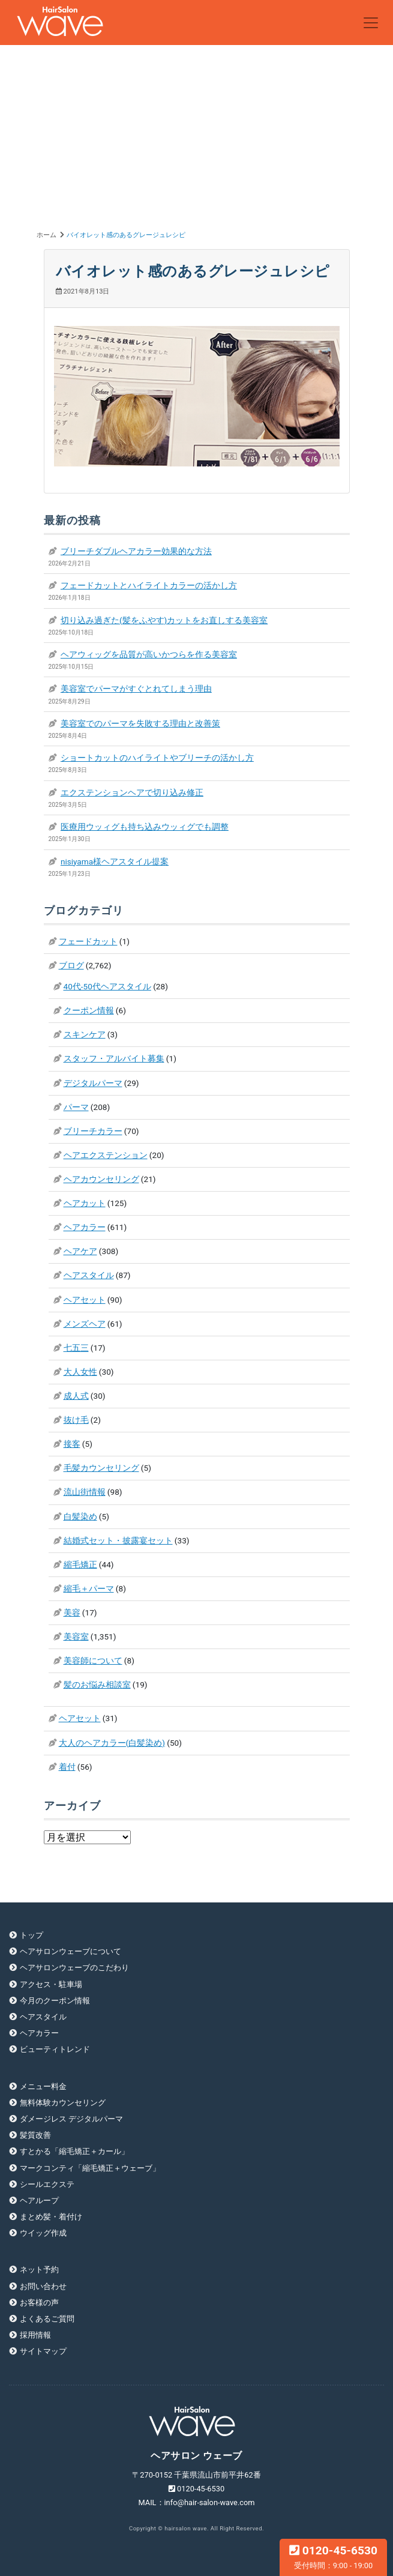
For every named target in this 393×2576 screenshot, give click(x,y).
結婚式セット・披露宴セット (118, 1540)
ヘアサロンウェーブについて (70, 1951)
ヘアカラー (85, 1227)
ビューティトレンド (55, 2049)
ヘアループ (39, 2200)
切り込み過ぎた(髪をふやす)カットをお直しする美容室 (164, 620)
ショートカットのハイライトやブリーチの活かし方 (157, 757)
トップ (31, 1935)
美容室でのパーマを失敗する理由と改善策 (140, 723)
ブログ (71, 965)
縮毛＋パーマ (89, 1588)
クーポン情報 (89, 1010)
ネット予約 (39, 2269)
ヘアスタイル (89, 1275)
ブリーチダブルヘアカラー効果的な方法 (136, 551)
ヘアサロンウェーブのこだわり (74, 1967)
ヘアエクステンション (106, 1155)
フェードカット (88, 941)
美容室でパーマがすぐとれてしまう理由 (136, 688)
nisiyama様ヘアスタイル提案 (115, 861)
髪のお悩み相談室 (97, 1684)
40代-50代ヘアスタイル (107, 986)
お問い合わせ (43, 2286)
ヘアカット (85, 1203)
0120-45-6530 (333, 2557)
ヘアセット (85, 1300)
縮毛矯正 (80, 1564)
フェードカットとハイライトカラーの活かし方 (149, 585)
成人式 (76, 1396)
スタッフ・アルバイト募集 (114, 1058)
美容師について (93, 1660)
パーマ (76, 1107)
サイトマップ (43, 2351)
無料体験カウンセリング (63, 2102)
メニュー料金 (43, 2086)
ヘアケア (80, 1251)
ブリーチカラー (93, 1131)
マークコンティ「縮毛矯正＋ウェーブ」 (90, 2168)
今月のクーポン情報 (55, 2000)
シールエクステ (47, 2184)
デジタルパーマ (93, 1083)
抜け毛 (76, 1420)
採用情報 (35, 2334)
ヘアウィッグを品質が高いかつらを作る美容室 (149, 654)
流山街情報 (85, 1492)
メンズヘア (85, 1324)
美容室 (76, 1636)
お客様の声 (39, 2302)
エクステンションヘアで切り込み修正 (132, 792)
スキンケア (85, 1034)
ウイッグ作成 (43, 2232)
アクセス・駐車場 (51, 1984)
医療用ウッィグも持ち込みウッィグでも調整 (145, 826)
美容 (72, 1612)
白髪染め (80, 1516)
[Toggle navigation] (371, 22)
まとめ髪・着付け (51, 2216)
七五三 (76, 1348)
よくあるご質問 (47, 2318)
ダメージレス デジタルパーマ (71, 2118)
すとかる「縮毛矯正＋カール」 (74, 2151)
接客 (72, 1444)
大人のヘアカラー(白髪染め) (112, 1743)
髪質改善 (35, 2135)
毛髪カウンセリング (101, 1468)
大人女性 (80, 1372)
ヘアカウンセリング (101, 1179)
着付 (67, 1767)
